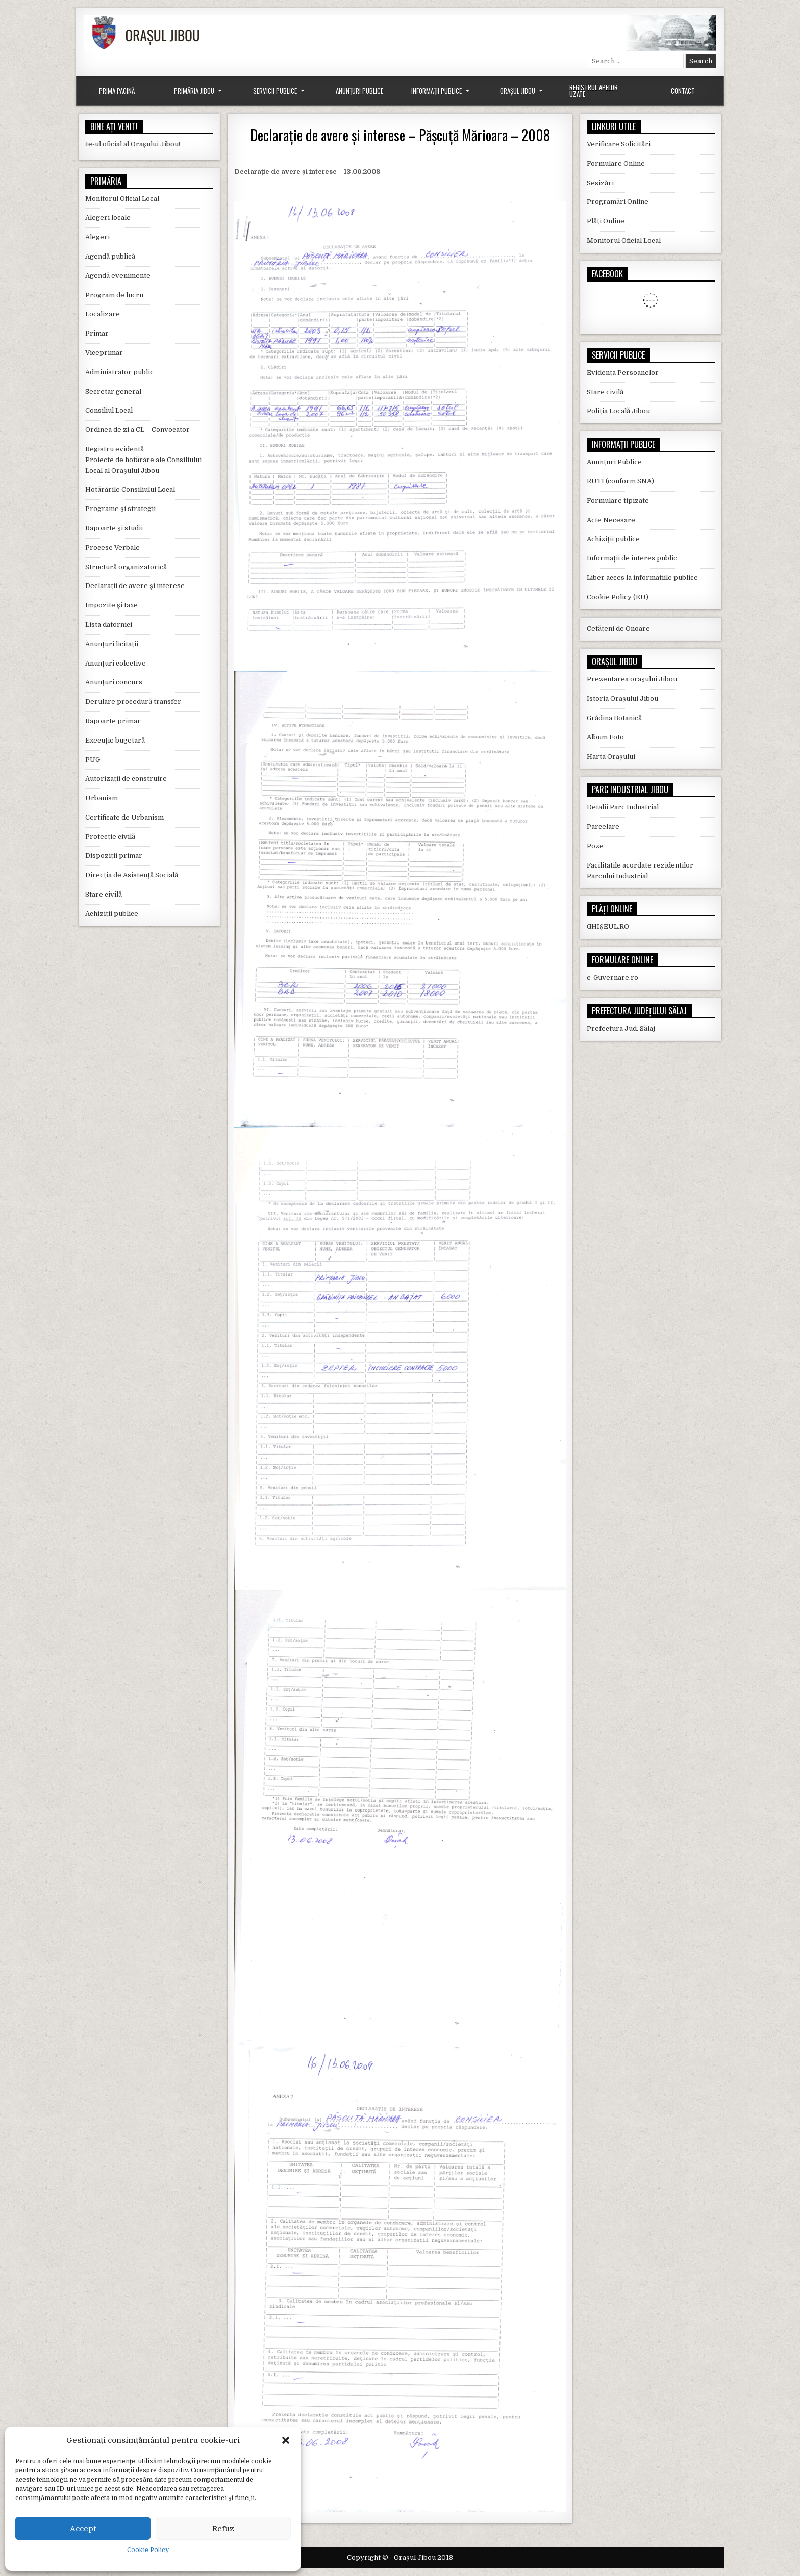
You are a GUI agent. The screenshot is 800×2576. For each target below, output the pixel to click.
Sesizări (600, 183)
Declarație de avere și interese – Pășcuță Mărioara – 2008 (400, 134)
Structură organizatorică (126, 567)
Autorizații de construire (126, 778)
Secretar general (113, 391)
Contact (683, 91)
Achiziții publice (111, 913)
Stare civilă (103, 894)
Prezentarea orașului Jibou (632, 679)
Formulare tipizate (618, 500)
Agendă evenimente (118, 275)
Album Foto (605, 737)
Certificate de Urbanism (124, 817)
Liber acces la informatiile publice (642, 577)
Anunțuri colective (115, 663)
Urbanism (101, 798)
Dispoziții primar (113, 855)
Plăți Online (605, 221)
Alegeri (97, 237)
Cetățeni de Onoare (618, 628)
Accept (83, 2528)
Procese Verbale (112, 547)
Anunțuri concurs (113, 682)
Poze (595, 846)
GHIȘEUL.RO (608, 926)
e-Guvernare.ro (612, 977)
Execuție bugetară (115, 740)
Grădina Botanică (614, 718)
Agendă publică (110, 256)
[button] (286, 2440)
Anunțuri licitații (111, 644)
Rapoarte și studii (114, 528)
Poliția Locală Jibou (618, 411)
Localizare (102, 314)
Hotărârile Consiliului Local (130, 489)
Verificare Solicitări (619, 144)
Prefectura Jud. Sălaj (621, 1028)
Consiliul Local (109, 410)
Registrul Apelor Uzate (593, 90)
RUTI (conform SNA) (620, 481)
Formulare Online (616, 163)
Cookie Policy (148, 2550)
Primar (97, 333)
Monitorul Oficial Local (122, 198)
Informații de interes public (632, 558)
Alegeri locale (108, 217)
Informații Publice (436, 91)
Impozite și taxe (111, 605)
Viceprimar (104, 352)
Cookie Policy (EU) (617, 597)
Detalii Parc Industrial (623, 807)
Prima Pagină (117, 91)
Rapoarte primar (113, 721)
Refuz (223, 2528)
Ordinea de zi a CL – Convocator (137, 429)
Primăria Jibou (194, 91)
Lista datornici (108, 624)
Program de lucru (114, 295)
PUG (92, 759)
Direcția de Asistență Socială (131, 875)
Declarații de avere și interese (135, 586)
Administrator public (119, 372)
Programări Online (617, 202)
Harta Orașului (611, 756)
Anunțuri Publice (359, 91)
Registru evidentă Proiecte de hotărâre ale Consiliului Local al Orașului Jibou (143, 459)
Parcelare (603, 826)
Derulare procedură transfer (133, 701)
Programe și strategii (120, 509)
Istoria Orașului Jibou (622, 698)
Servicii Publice (275, 91)
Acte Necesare (611, 520)
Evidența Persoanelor (623, 372)
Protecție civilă (110, 836)
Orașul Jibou (517, 91)
